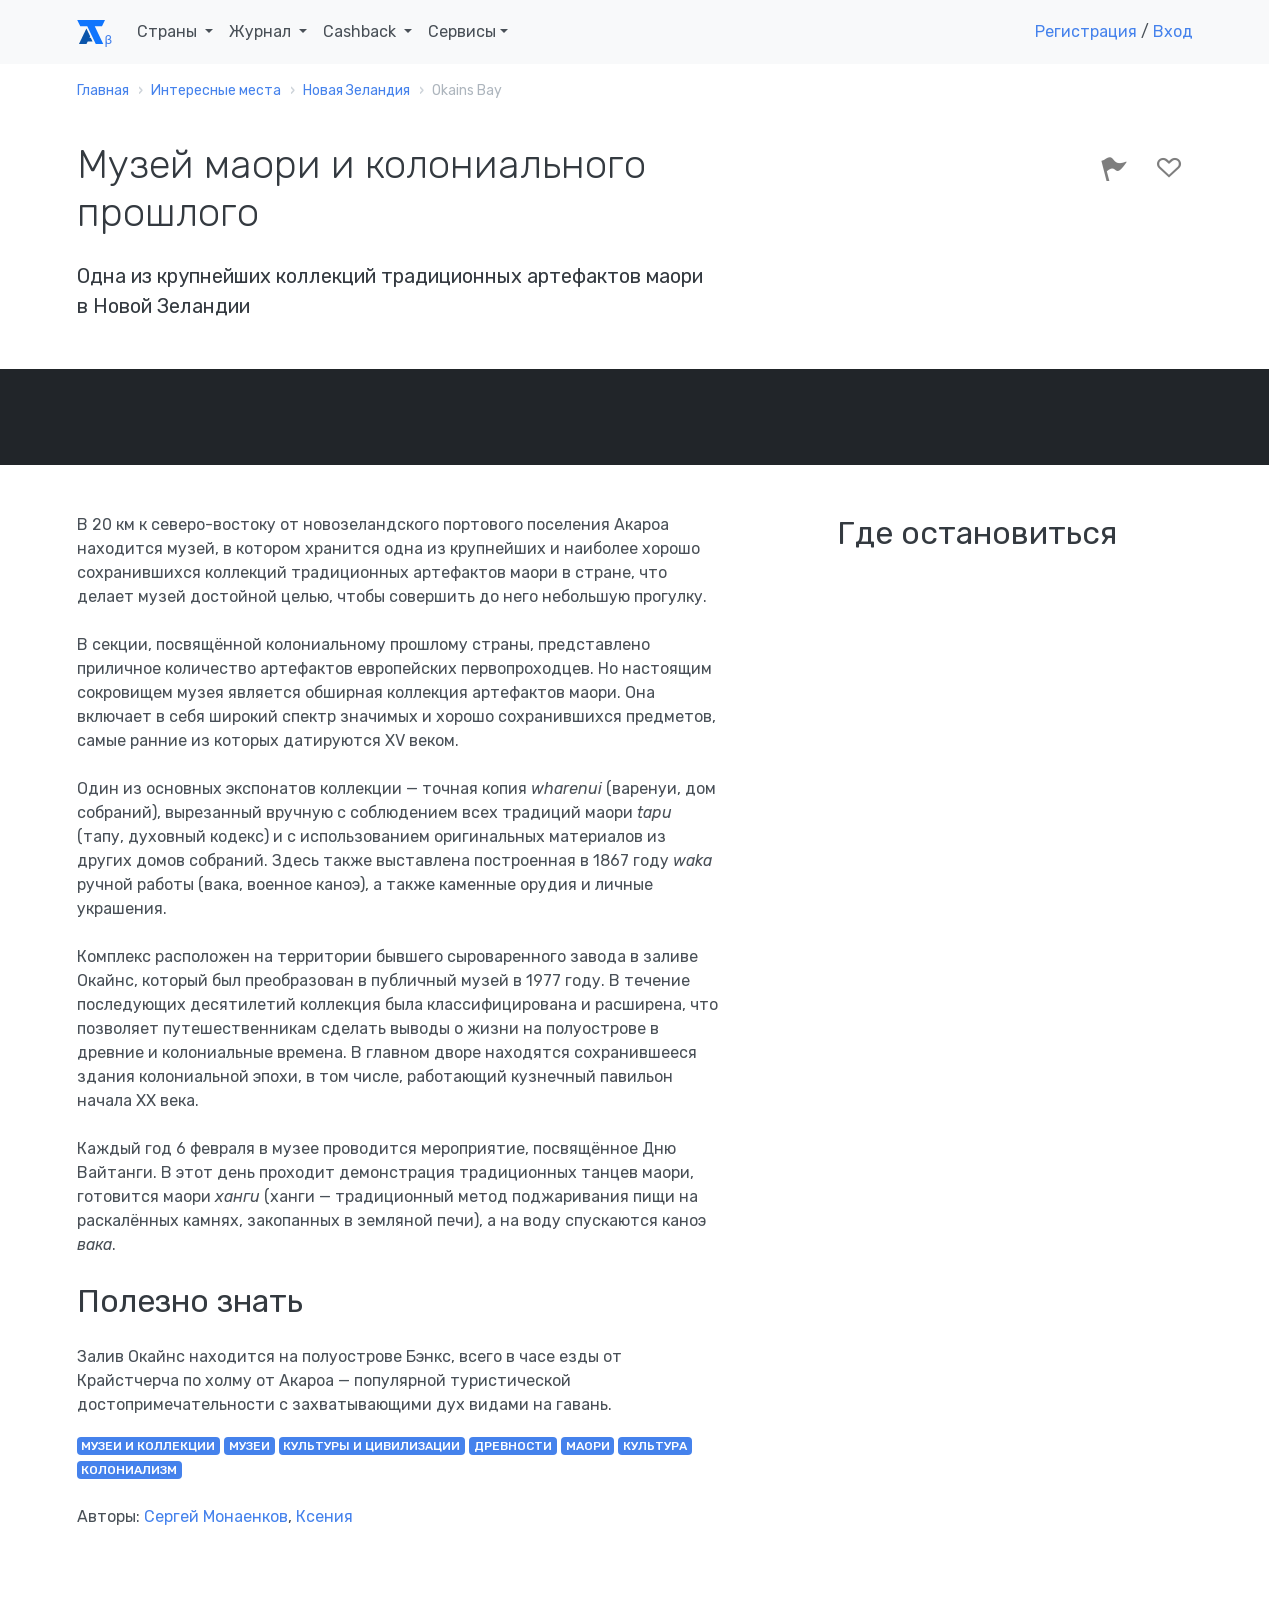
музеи (249, 1446)
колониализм (129, 1470)
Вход (1173, 31)
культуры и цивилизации (371, 1446)
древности (513, 1446)
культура (655, 1446)
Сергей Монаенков (216, 1516)
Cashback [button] (361, 31)
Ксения (324, 1516)
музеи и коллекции (148, 1446)
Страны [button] (169, 31)
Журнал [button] (262, 31)
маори (588, 1446)
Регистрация (1086, 31)
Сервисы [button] (462, 31)
